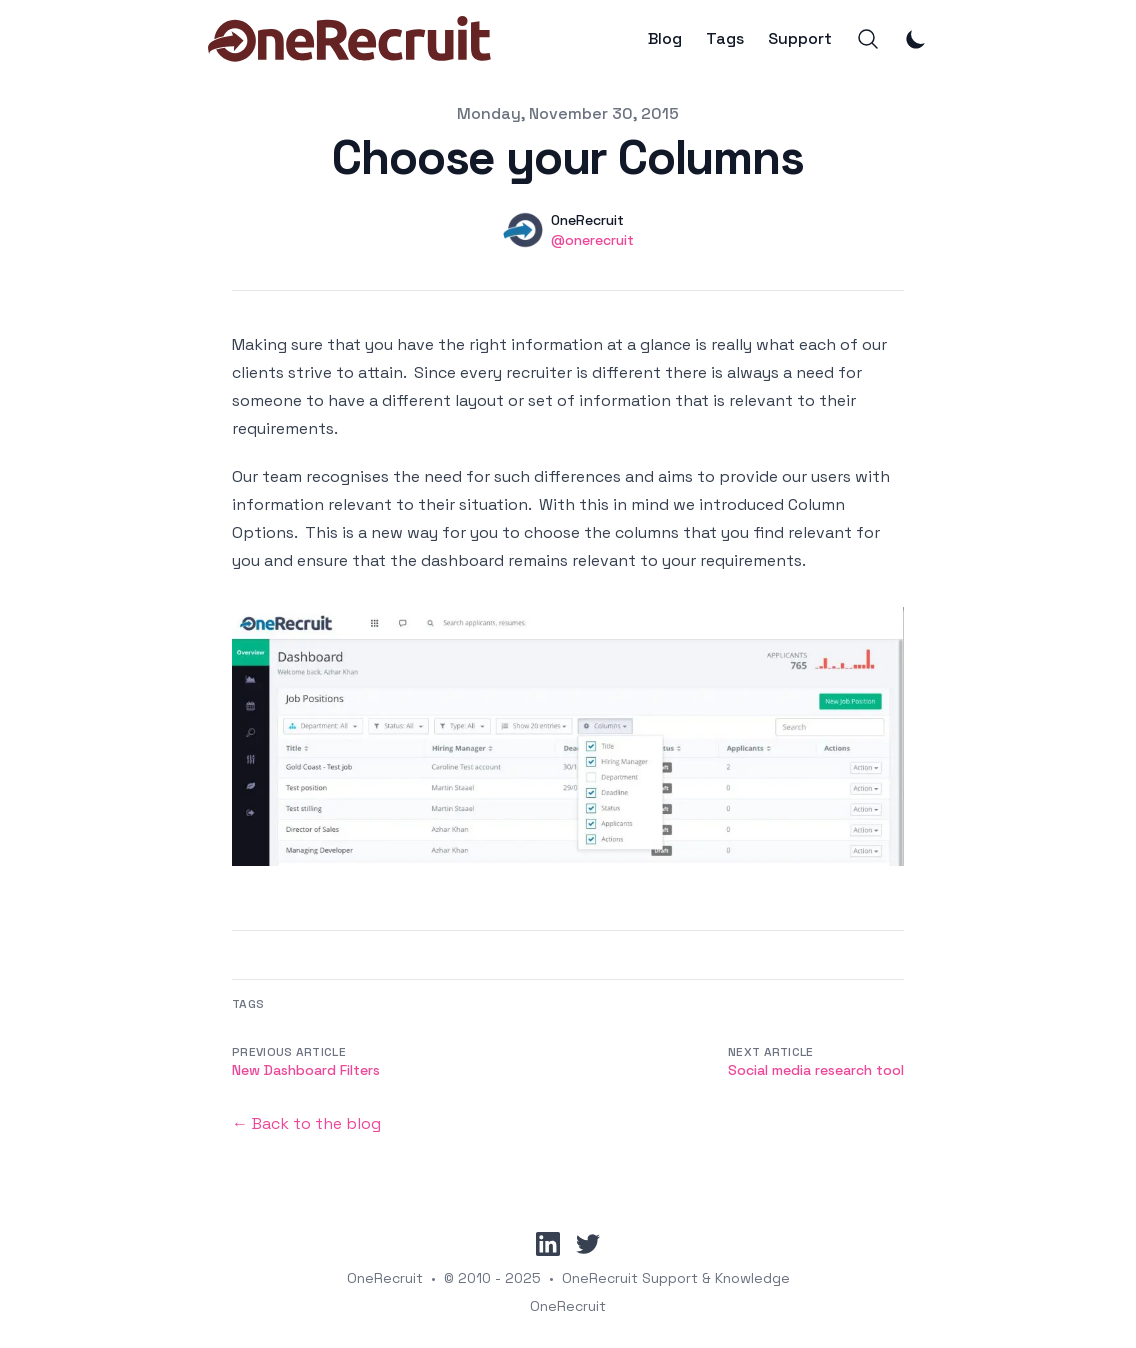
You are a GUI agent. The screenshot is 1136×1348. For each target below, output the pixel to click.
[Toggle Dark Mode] (916, 39)
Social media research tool (816, 1070)
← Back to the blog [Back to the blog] (306, 1123)
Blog (665, 39)
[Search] (868, 39)
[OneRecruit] (349, 39)
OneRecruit (385, 1278)
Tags (725, 39)
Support (800, 39)
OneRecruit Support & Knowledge (676, 1278)
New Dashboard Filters (306, 1070)
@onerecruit (592, 240)
